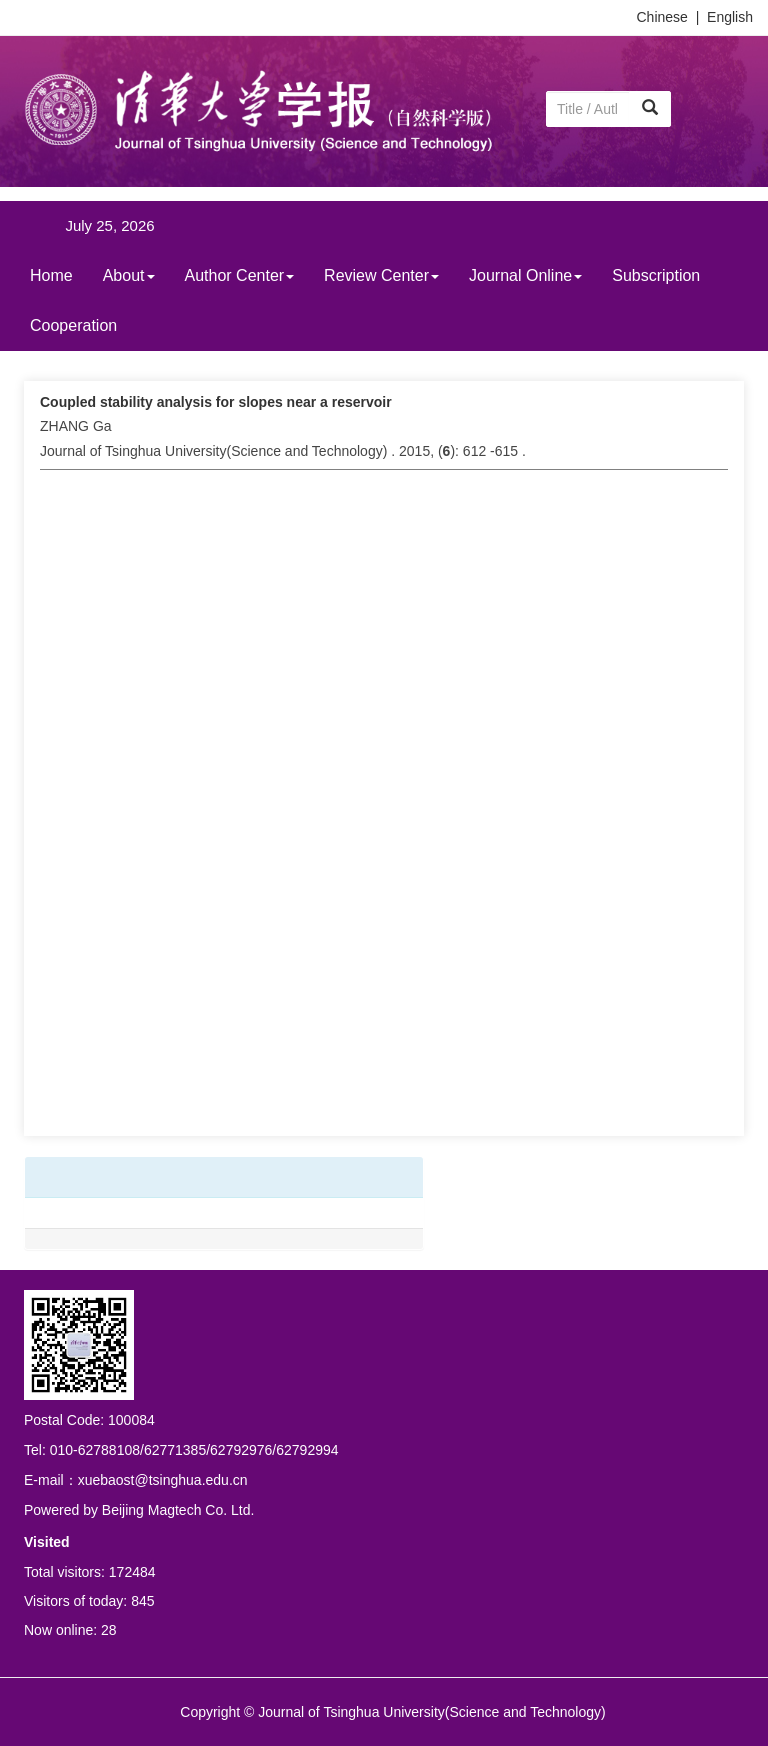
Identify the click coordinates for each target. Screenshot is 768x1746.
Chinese (662, 17)
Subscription (656, 275)
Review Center (381, 275)
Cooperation (73, 325)
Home (51, 275)
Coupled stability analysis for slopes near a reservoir (216, 402)
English (730, 17)
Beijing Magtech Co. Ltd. (178, 1510)
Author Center (240, 275)
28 (109, 1630)
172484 (132, 1572)
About (129, 275)
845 (142, 1601)
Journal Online (525, 275)
